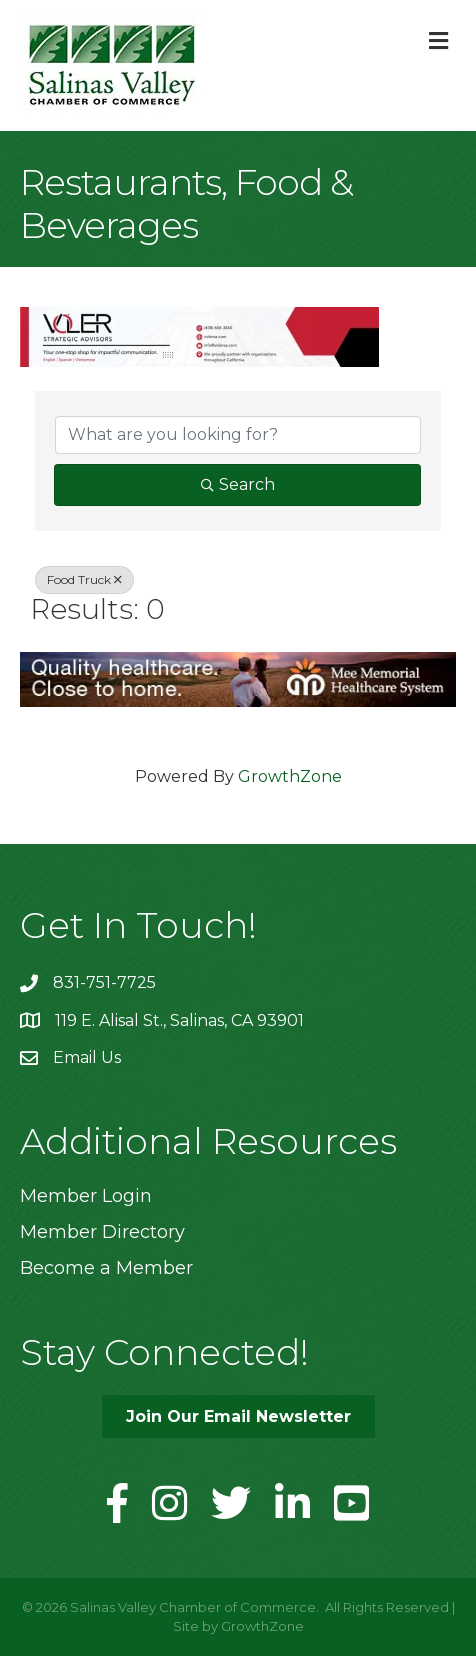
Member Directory (102, 1232)
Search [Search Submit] (238, 484)
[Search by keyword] (238, 435)
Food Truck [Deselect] (84, 579)
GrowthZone (290, 776)
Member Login (86, 1196)
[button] (238, 1416)
